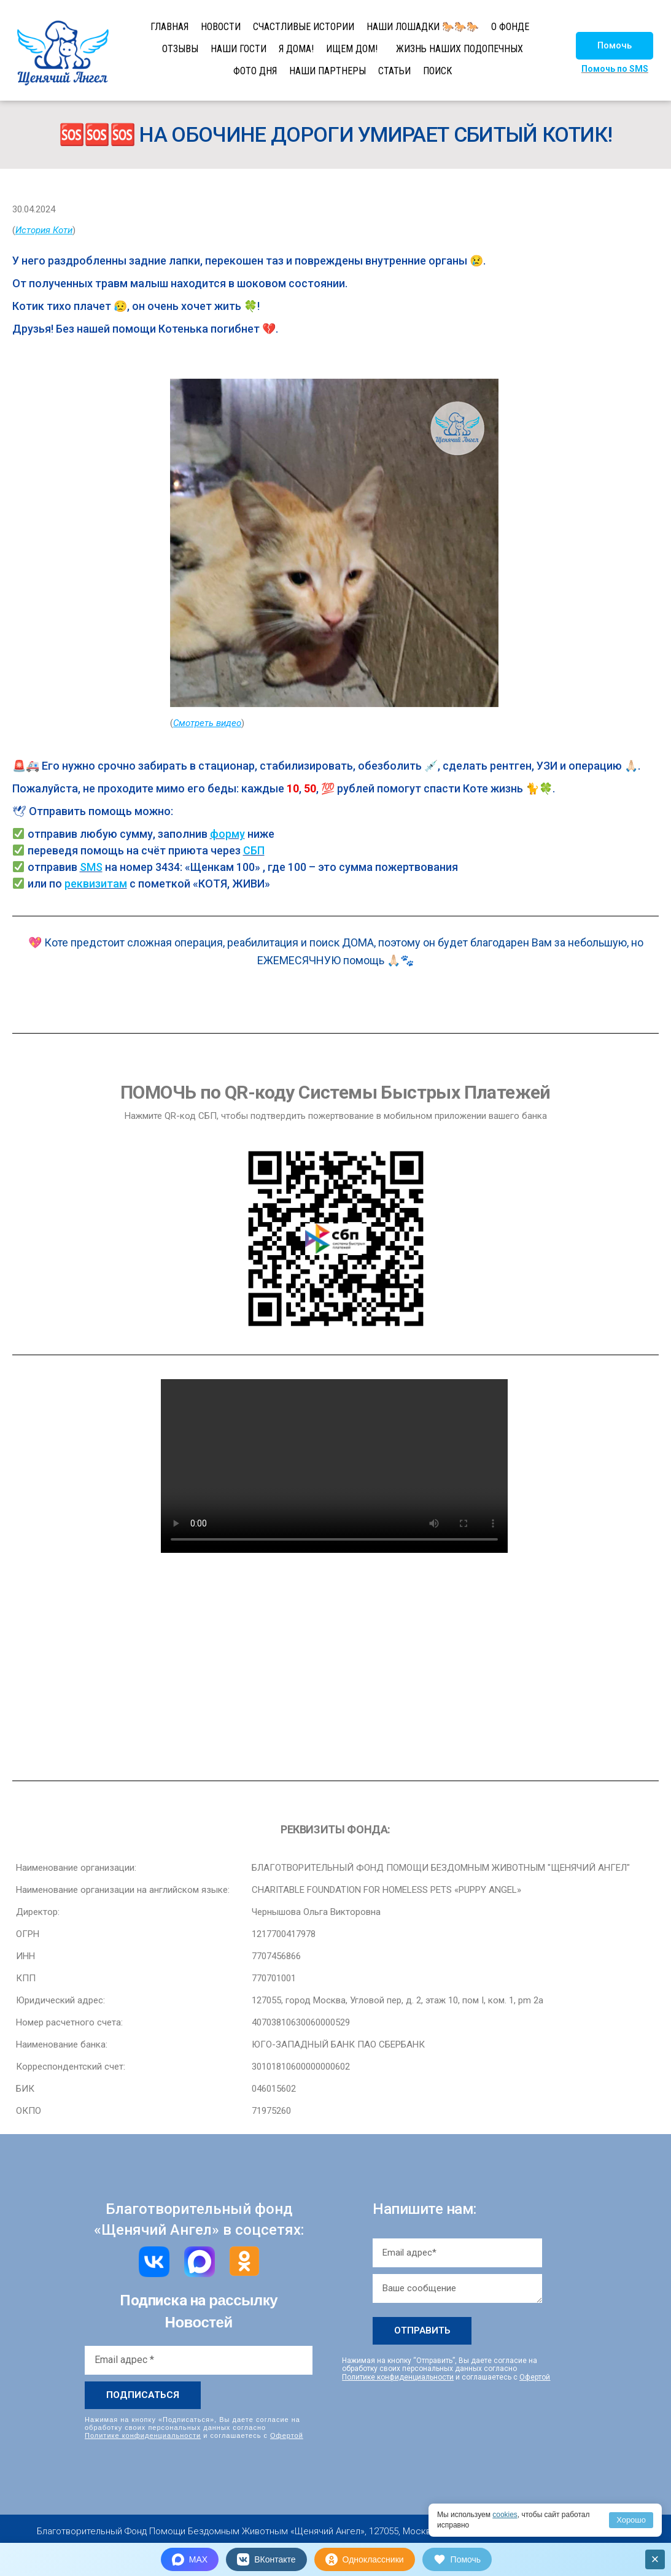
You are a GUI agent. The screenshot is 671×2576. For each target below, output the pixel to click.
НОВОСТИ (221, 27)
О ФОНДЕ (510, 27)
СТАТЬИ (394, 71)
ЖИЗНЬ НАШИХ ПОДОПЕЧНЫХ (459, 49)
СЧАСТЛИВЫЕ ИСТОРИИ (303, 27)
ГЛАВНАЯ (169, 27)
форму (227, 833)
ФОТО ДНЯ (255, 71)
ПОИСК (437, 71)
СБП (254, 850)
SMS (91, 867)
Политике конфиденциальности (143, 2435)
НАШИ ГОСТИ (238, 49)
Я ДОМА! (296, 49)
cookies (505, 2514)
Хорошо (631, 2519)
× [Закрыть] (655, 2559)
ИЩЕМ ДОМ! (352, 49)
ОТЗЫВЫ (180, 49)
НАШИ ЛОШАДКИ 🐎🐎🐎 (423, 27)
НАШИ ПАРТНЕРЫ (327, 71)
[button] (614, 46)
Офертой (286, 2435)
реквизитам (95, 883)
